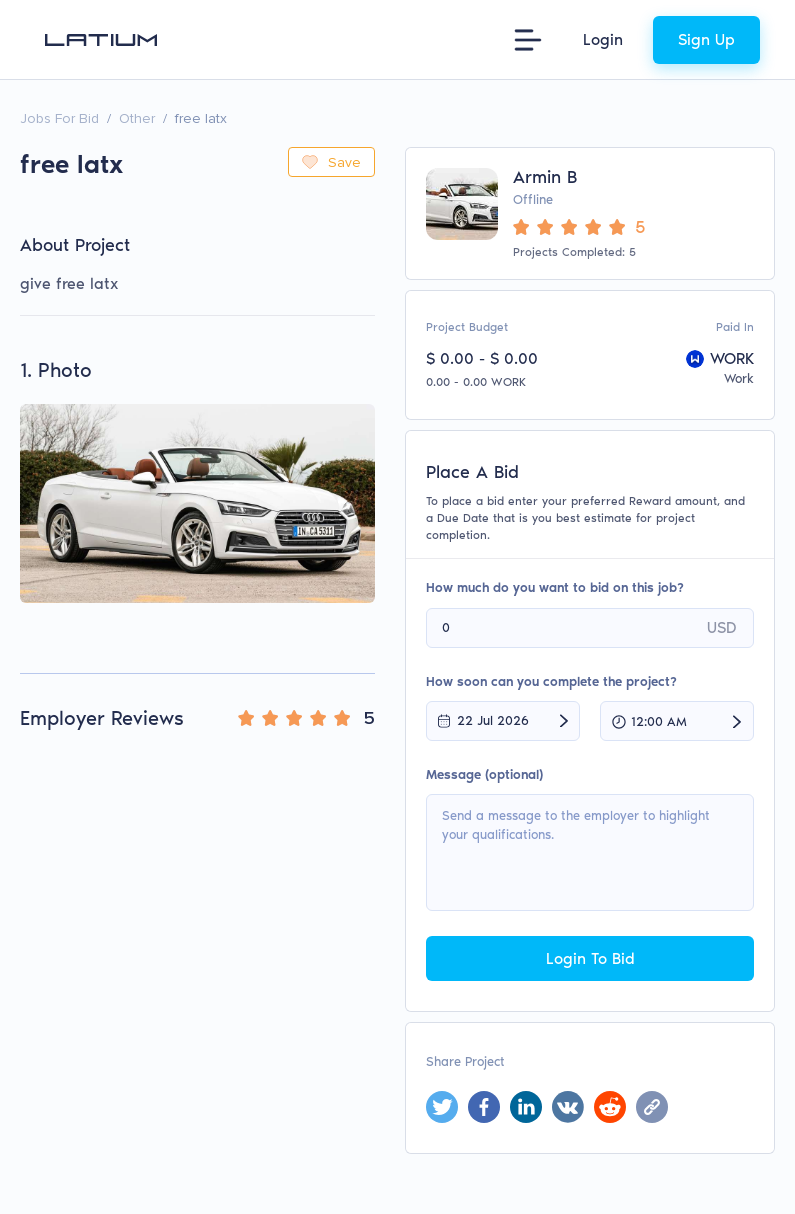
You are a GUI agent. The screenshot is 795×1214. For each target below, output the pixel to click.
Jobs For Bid (59, 118)
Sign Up (706, 39)
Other (137, 118)
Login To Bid (590, 958)
